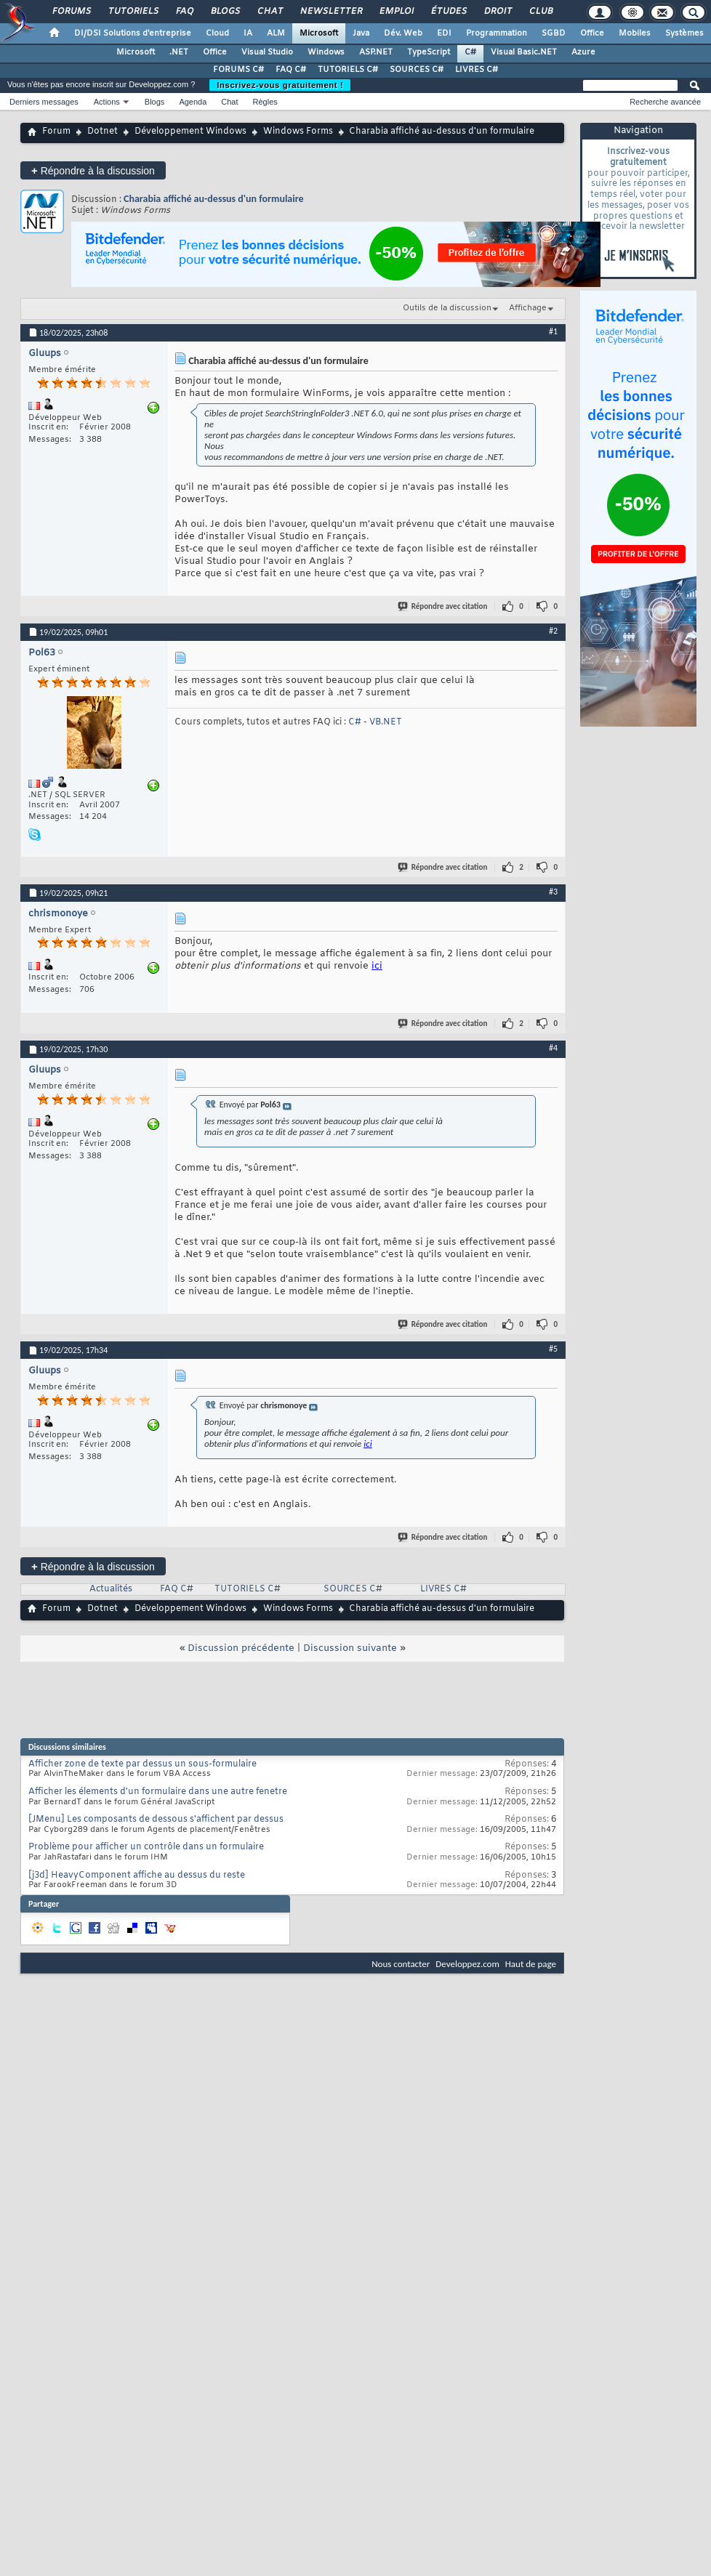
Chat (269, 11)
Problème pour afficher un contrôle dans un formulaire (146, 1847)
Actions (107, 101)
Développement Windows (190, 131)
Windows (326, 52)
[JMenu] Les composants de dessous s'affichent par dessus (156, 1819)
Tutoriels (132, 11)
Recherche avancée (665, 101)
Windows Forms (298, 131)
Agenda (192, 101)
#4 (553, 1048)
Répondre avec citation (443, 606)
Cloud (217, 33)
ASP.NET (376, 52)
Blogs (225, 11)
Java (361, 33)
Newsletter (330, 11)
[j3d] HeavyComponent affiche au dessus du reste (136, 1875)
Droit (497, 11)
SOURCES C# (416, 70)
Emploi (395, 11)
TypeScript (428, 52)
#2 (553, 631)
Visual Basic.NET (524, 52)
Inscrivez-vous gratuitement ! (280, 85)
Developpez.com (467, 1963)
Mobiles (635, 33)
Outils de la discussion (447, 308)
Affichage (528, 308)
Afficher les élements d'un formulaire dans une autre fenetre (157, 1792)
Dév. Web (403, 33)
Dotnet (102, 131)
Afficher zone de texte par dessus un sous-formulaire (142, 1764)
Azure (583, 52)
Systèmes (684, 33)
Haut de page (530, 1963)
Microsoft (319, 33)
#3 (553, 892)
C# (470, 52)
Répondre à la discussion (93, 170)
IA (248, 33)
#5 (553, 1349)
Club (540, 11)
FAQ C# (291, 70)
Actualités (110, 1589)
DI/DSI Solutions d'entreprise (132, 33)
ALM (276, 33)
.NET (178, 52)
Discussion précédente (241, 1648)
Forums (71, 11)
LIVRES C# (476, 70)
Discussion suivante (350, 1648)
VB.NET (385, 722)
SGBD (554, 33)
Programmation (496, 33)
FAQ (184, 11)
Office (592, 33)
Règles (265, 101)
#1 (553, 331)
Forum (56, 131)
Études (448, 11)
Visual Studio (267, 52)
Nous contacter (400, 1963)
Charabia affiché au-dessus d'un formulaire (214, 199)
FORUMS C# (238, 70)
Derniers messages (44, 101)
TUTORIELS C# (348, 70)
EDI (444, 33)
